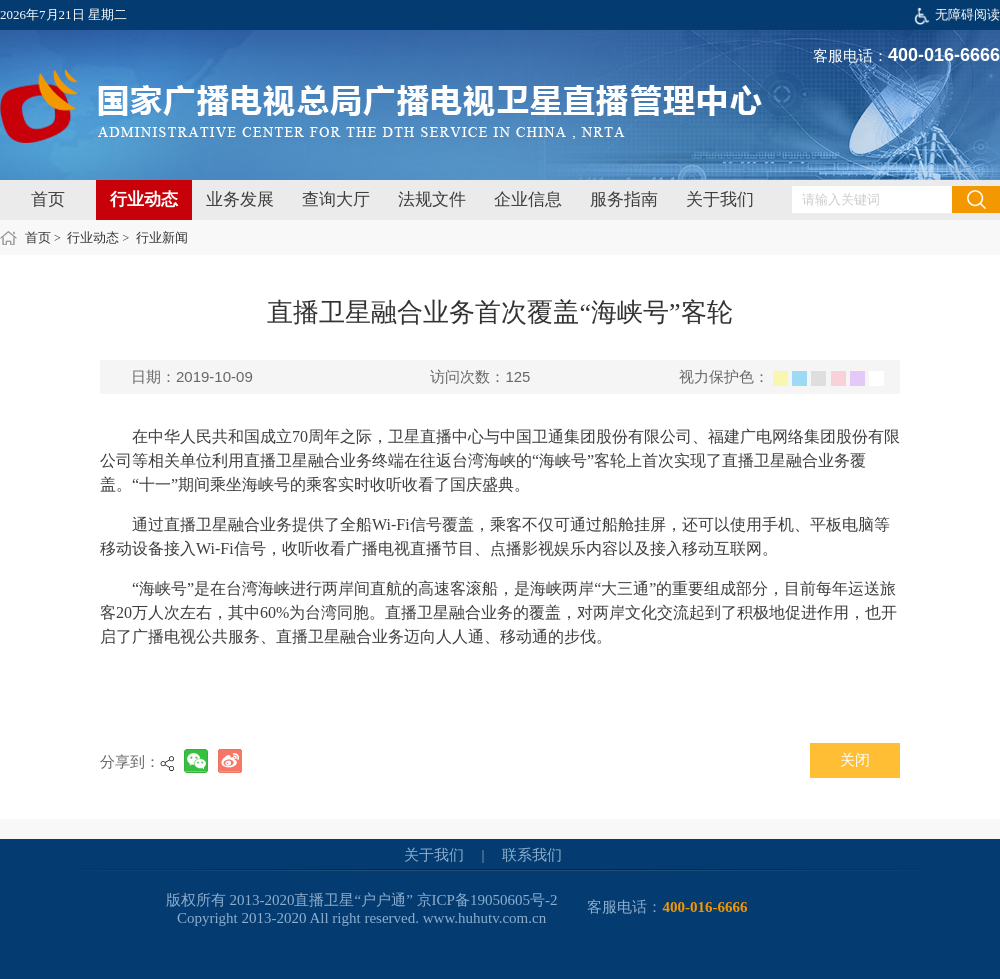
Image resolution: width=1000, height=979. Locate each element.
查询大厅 (336, 199)
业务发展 (240, 199)
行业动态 (144, 199)
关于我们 (720, 199)
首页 (48, 199)
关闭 (855, 760)
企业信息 (528, 199)
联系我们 (532, 855)
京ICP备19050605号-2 (487, 900)
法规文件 (432, 199)
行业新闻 (162, 237)
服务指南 (624, 199)
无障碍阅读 (967, 14)
